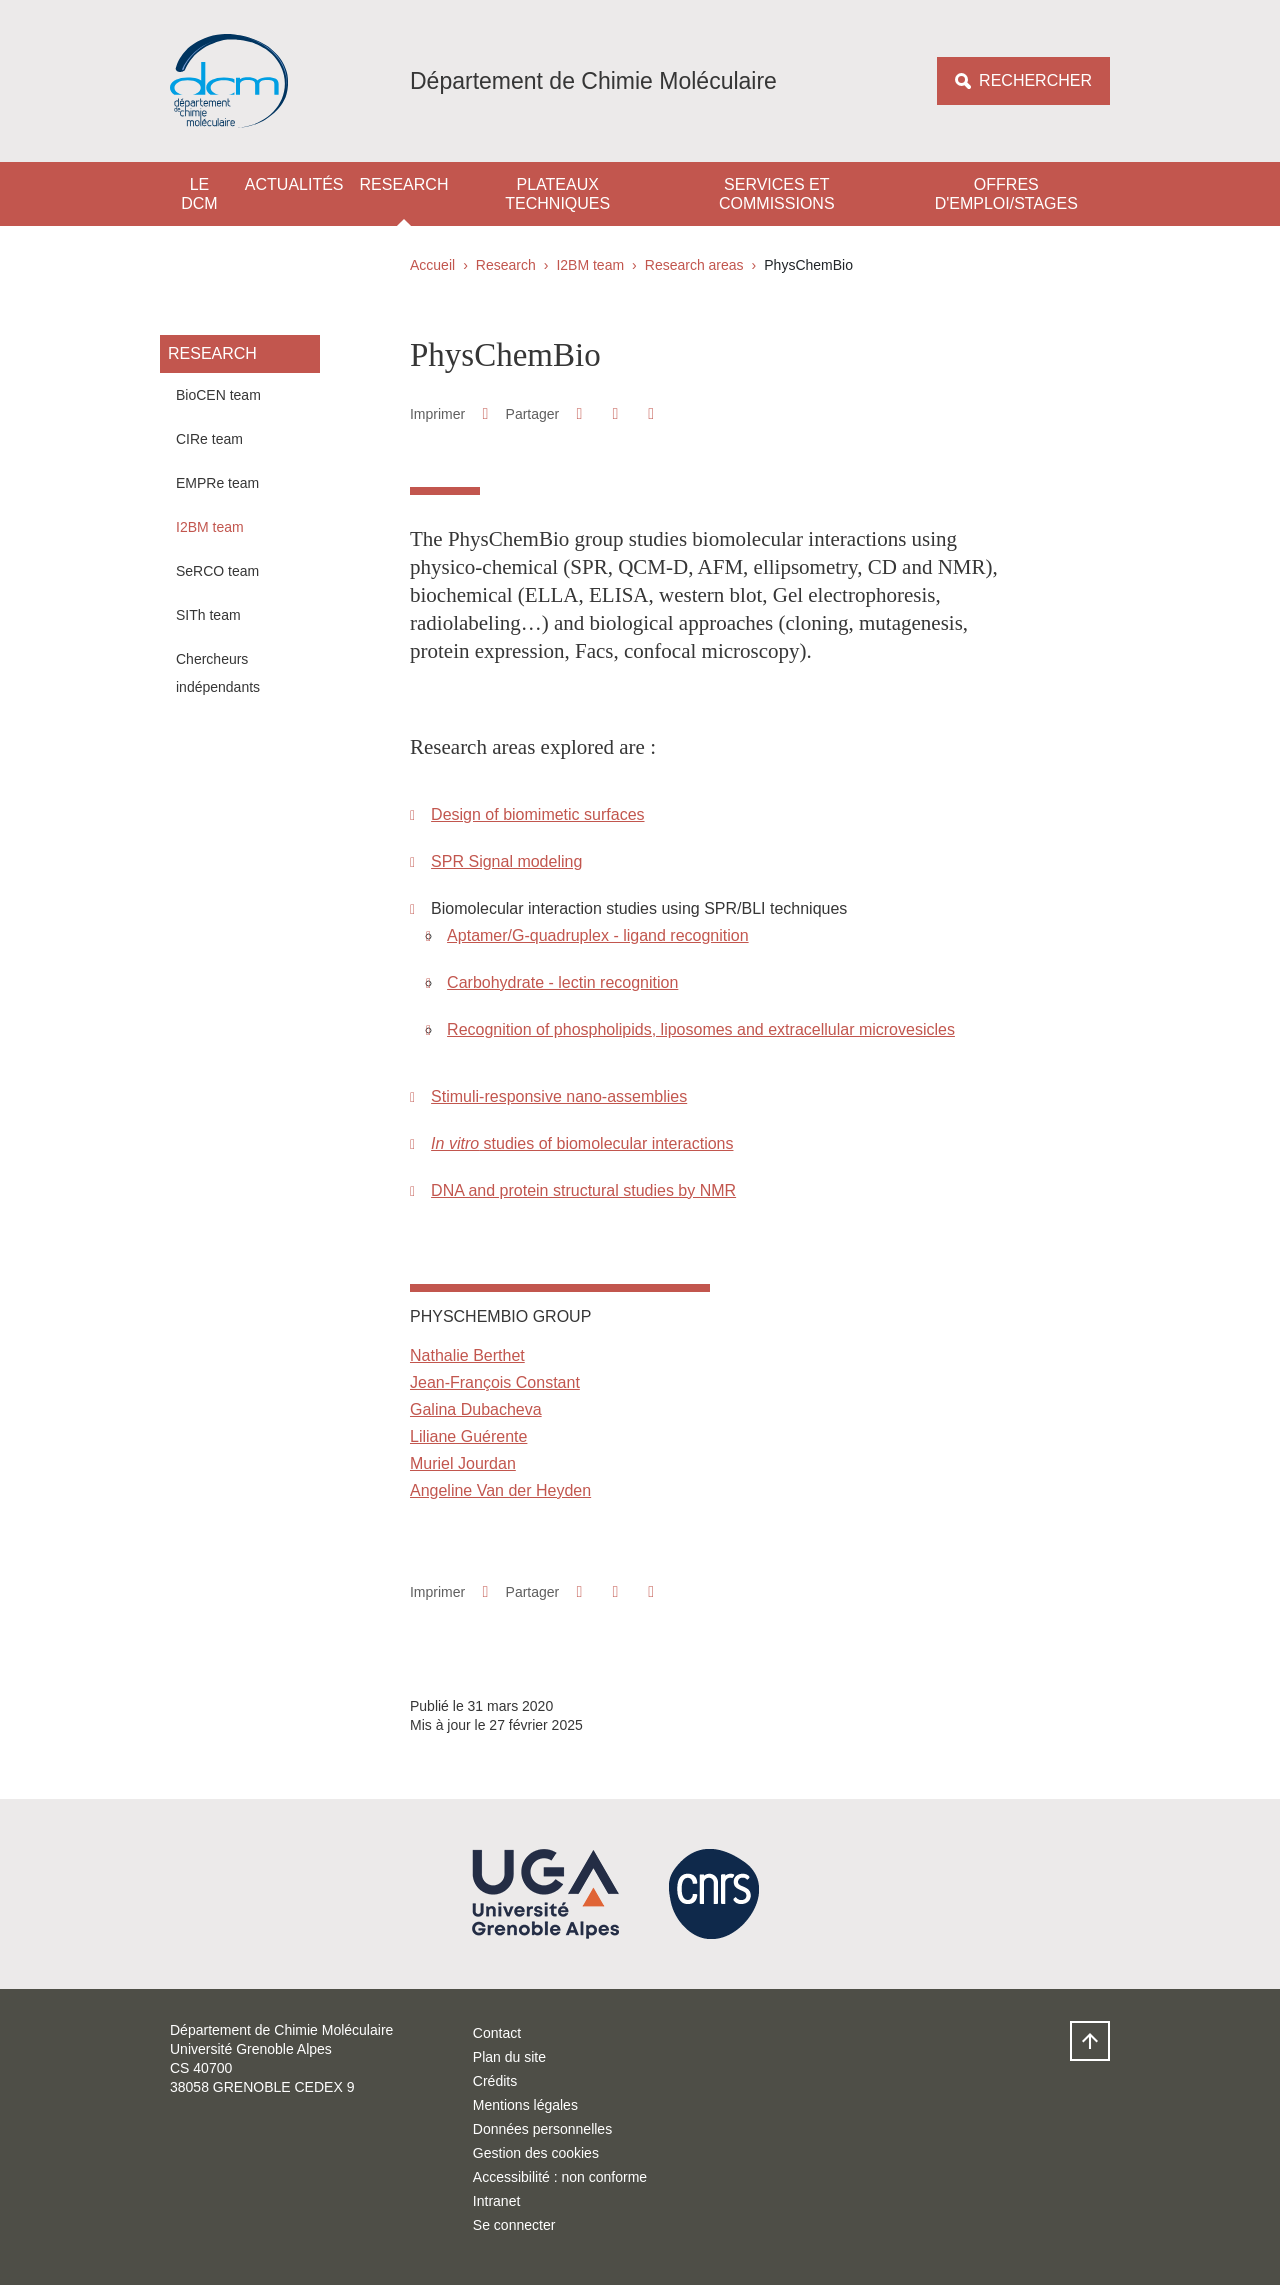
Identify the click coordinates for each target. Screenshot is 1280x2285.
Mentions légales (525, 2105)
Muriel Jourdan (463, 1463)
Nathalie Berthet (467, 1355)
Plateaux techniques (557, 194)
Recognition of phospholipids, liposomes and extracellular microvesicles (701, 1029)
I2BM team (590, 265)
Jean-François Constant (495, 1382)
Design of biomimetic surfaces (537, 814)
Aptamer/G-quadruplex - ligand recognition (598, 935)
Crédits (495, 2081)
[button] (579, 413)
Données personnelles (542, 2129)
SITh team (208, 615)
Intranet (496, 2201)
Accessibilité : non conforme (560, 2177)
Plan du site (509, 2057)
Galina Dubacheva (476, 1409)
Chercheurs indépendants (218, 673)
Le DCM (199, 194)
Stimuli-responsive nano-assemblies (559, 1096)
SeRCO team (217, 571)
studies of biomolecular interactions (582, 1143)
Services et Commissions (777, 194)
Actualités (294, 184)
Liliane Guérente (468, 1436)
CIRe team (209, 439)
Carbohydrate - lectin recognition (562, 982)
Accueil (432, 265)
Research (404, 184)
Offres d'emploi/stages (1006, 194)
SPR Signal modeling (506, 861)
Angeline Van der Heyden (500, 1490)
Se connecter (514, 2225)
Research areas (694, 265)
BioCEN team (218, 395)
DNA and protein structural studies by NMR (583, 1190)
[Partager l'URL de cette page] (651, 414)
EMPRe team (217, 483)
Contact (497, 2033)
